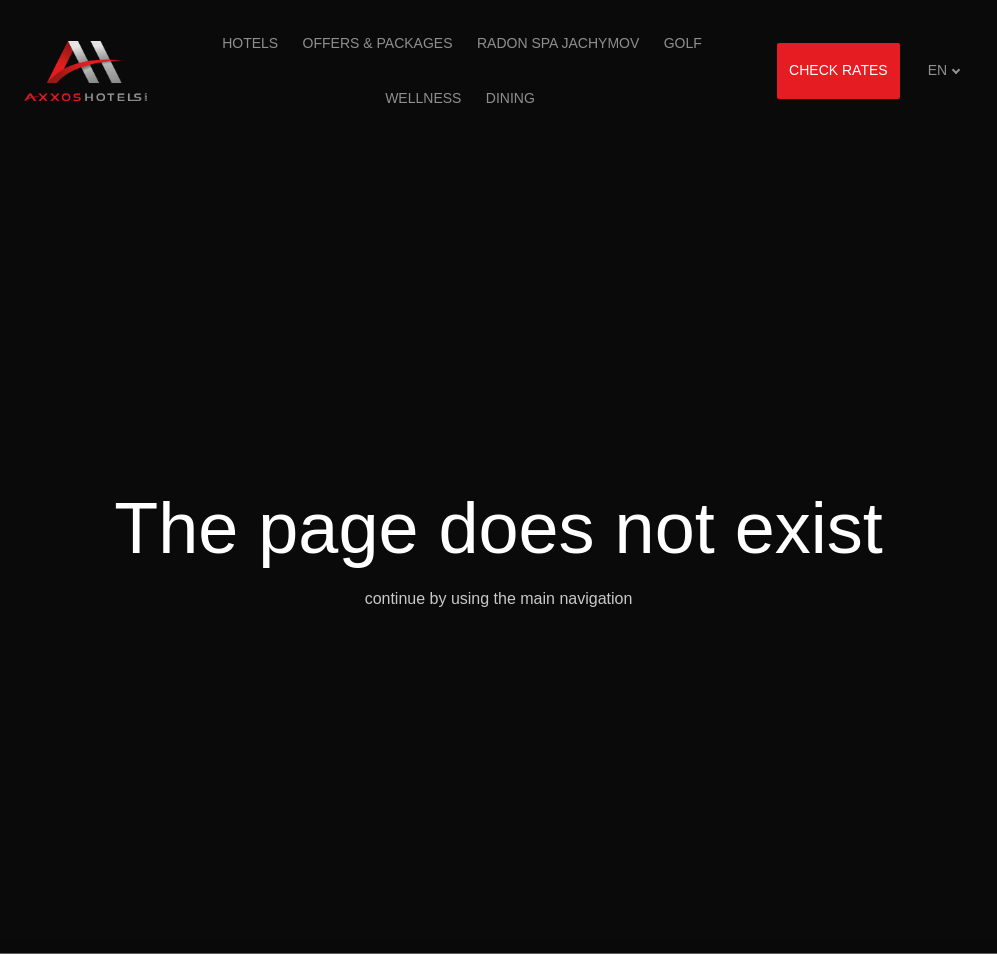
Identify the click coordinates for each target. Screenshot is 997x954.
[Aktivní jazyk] (944, 70)
